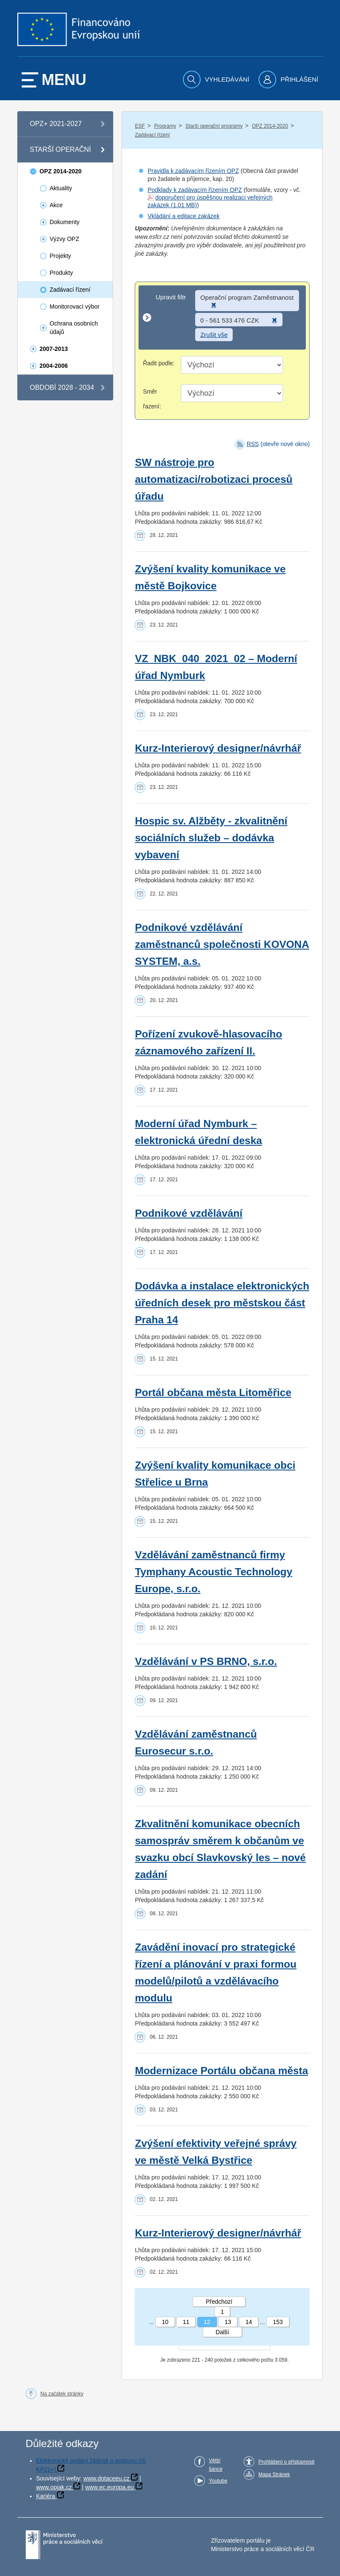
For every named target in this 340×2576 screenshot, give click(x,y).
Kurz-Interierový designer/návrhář (218, 748)
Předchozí (219, 2301)
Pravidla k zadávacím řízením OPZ (193, 170)
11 (186, 2322)
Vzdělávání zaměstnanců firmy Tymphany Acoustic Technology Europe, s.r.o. (213, 1571)
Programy (165, 126)
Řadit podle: (158, 363)
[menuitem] (217, 79)
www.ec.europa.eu (109, 2487)
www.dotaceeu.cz (107, 2478)
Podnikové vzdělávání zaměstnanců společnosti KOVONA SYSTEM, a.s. (222, 944)
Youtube (218, 2481)
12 (207, 2322)
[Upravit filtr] (222, 317)
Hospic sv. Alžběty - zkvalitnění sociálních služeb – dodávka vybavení (211, 837)
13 (228, 2322)
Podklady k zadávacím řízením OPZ (194, 189)
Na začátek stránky (62, 2394)
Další (222, 2332)
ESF (139, 126)
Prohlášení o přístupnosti (286, 2462)
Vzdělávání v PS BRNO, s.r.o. (206, 1661)
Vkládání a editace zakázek (183, 216)
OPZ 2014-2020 (270, 126)
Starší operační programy (213, 126)
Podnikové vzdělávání (188, 1213)
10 (165, 2322)
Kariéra (45, 2496)
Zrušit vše (214, 334)
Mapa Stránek (274, 2474)
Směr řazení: (152, 399)
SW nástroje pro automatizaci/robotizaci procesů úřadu (213, 479)
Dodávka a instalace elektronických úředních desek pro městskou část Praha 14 (222, 1302)
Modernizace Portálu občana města (221, 2070)
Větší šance (216, 2465)
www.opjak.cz (54, 2487)
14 (248, 2322)
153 (278, 2322)
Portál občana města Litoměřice (213, 1392)
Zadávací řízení (152, 135)
